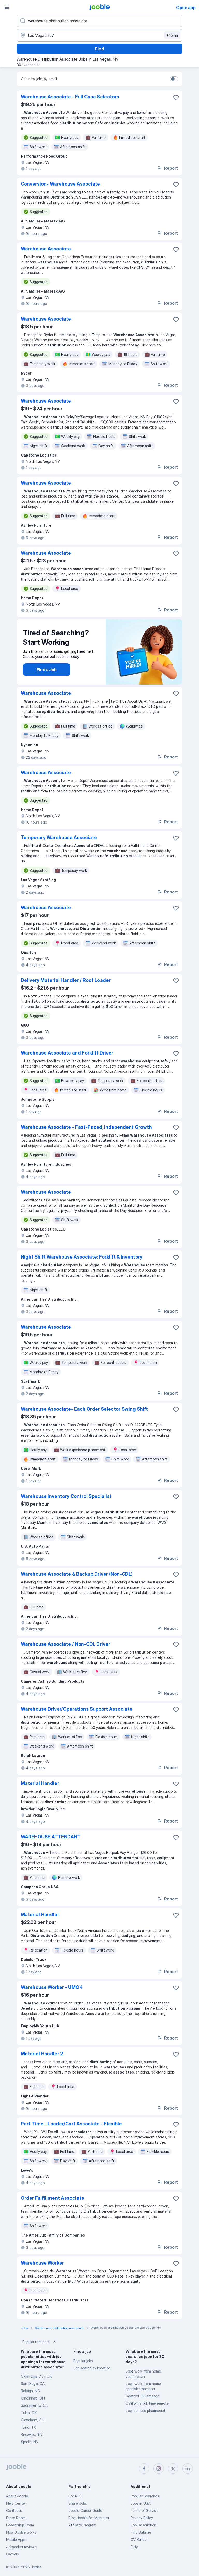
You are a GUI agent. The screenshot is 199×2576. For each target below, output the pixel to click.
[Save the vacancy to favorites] (176, 97)
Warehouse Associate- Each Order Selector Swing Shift (84, 1409)
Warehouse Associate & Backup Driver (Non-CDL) (77, 1574)
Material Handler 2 (42, 2053)
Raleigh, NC (30, 2391)
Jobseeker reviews (21, 2547)
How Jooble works (21, 2532)
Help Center (16, 2503)
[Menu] (7, 7)
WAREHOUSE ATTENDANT (51, 1836)
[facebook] (144, 2468)
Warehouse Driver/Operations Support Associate (76, 1709)
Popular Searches (145, 2496)
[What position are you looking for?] (99, 21)
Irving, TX (28, 2427)
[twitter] (173, 2468)
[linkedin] (187, 2468)
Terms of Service (144, 2510)
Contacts (14, 2510)
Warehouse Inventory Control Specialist (66, 1496)
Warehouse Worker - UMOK (51, 1987)
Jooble (36, 2567)
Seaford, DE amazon (142, 2396)
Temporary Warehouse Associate (59, 837)
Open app (186, 7)
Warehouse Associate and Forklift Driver (67, 1053)
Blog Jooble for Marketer (88, 2518)
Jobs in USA (141, 2503)
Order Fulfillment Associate (52, 2198)
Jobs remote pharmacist (145, 2410)
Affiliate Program (82, 2525)
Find (99, 48)
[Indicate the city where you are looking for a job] (99, 35)
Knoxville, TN (31, 2434)
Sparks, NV (29, 2441)
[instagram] (158, 2468)
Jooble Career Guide (85, 2510)
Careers (12, 2554)
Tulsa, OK (29, 2412)
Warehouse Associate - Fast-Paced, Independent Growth (86, 1127)
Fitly (134, 2547)
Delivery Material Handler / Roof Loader (66, 980)
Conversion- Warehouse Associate (60, 184)
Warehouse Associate (46, 249)
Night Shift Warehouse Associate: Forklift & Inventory (82, 1257)
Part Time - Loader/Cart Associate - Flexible (71, 2123)
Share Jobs (77, 2503)
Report (167, 168)
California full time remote (147, 2403)
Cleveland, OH (32, 2420)
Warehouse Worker (42, 2263)
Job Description (143, 2525)
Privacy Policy (142, 2518)
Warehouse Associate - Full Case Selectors (70, 96)
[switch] (174, 78)
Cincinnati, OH (33, 2398)
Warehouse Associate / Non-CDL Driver (65, 1644)
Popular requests (39, 2341)
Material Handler (40, 1783)
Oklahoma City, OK (36, 2376)
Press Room (15, 2518)
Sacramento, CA (34, 2405)
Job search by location (92, 2368)
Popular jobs (83, 2360)
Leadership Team (20, 2525)
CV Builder (139, 2539)
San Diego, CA (33, 2383)
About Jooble (17, 2496)
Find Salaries (141, 2532)
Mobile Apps (16, 2539)
